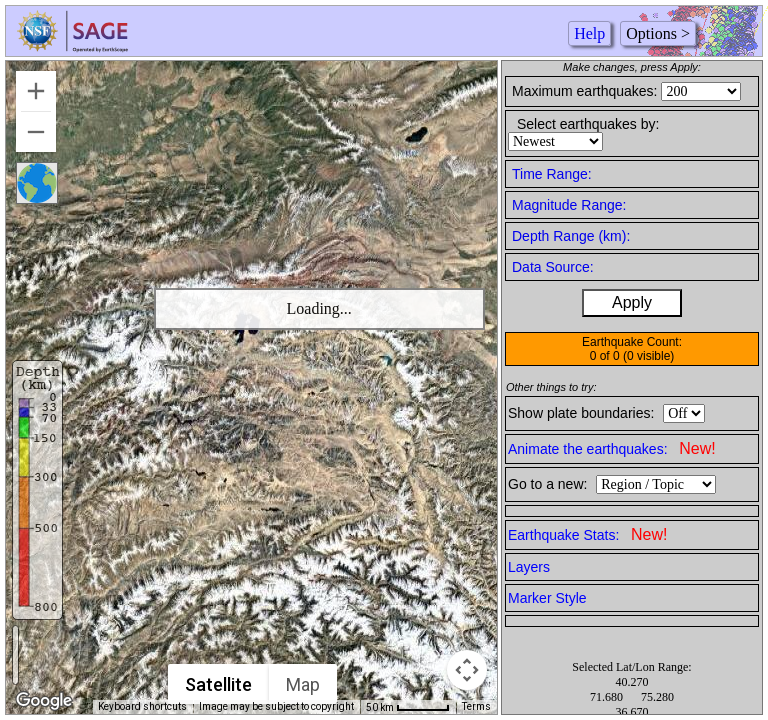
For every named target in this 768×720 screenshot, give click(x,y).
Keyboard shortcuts (142, 706)
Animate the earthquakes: (612, 448)
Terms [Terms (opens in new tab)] (476, 706)
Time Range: (552, 174)
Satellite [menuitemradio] (218, 684)
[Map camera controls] (467, 670)
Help (589, 33)
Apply (632, 302)
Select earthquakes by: (588, 124)
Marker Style (547, 598)
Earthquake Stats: (587, 534)
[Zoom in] (36, 91)
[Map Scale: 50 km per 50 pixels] (408, 707)
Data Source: (553, 267)
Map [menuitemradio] (303, 684)
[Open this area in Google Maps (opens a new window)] (44, 701)
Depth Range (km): (571, 236)
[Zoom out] (36, 132)
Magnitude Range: (569, 205)
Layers (529, 567)
